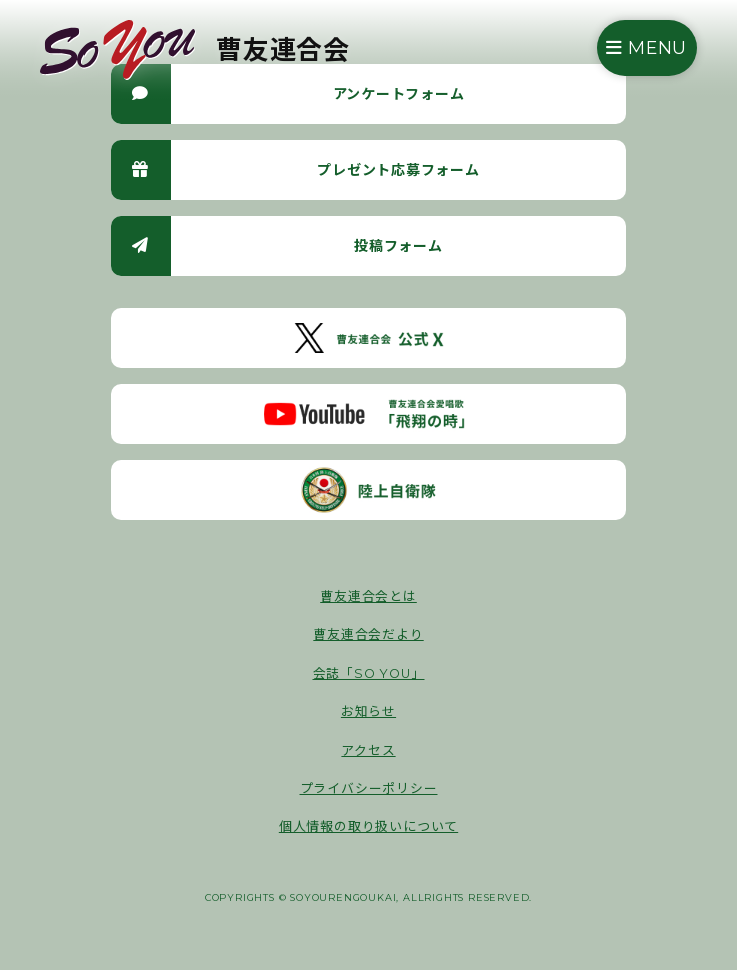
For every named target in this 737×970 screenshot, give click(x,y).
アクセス (368, 750)
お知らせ (368, 711)
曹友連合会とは (368, 596)
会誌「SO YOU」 (369, 673)
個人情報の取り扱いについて (368, 826)
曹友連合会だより (368, 634)
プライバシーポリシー (369, 788)
